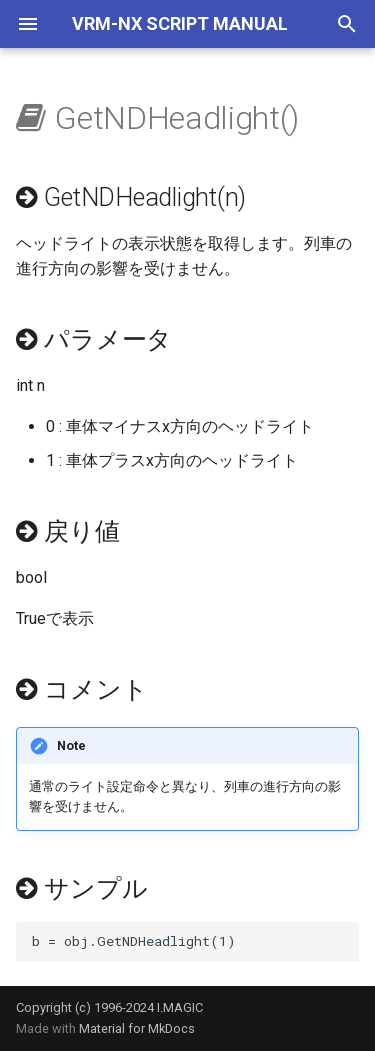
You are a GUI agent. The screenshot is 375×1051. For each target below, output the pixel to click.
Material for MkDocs (137, 1028)
